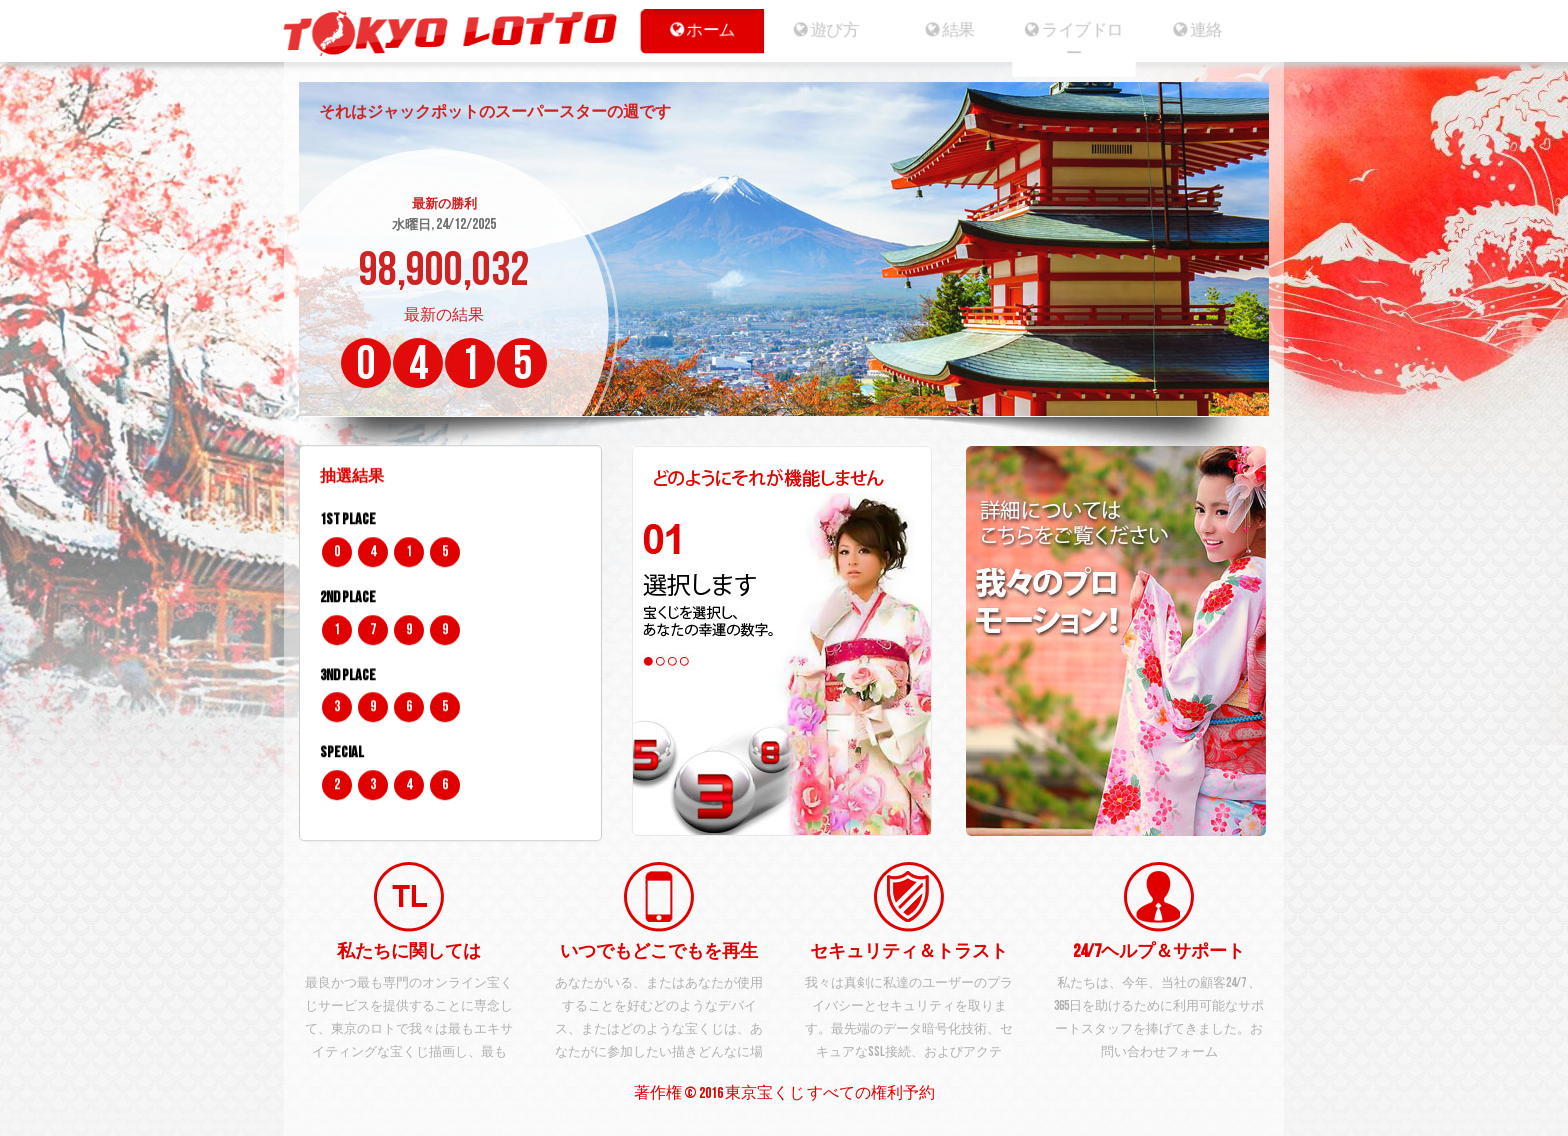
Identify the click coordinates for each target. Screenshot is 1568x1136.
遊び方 (822, 30)
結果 (950, 30)
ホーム (695, 30)
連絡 (1206, 30)
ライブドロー (1078, 42)
